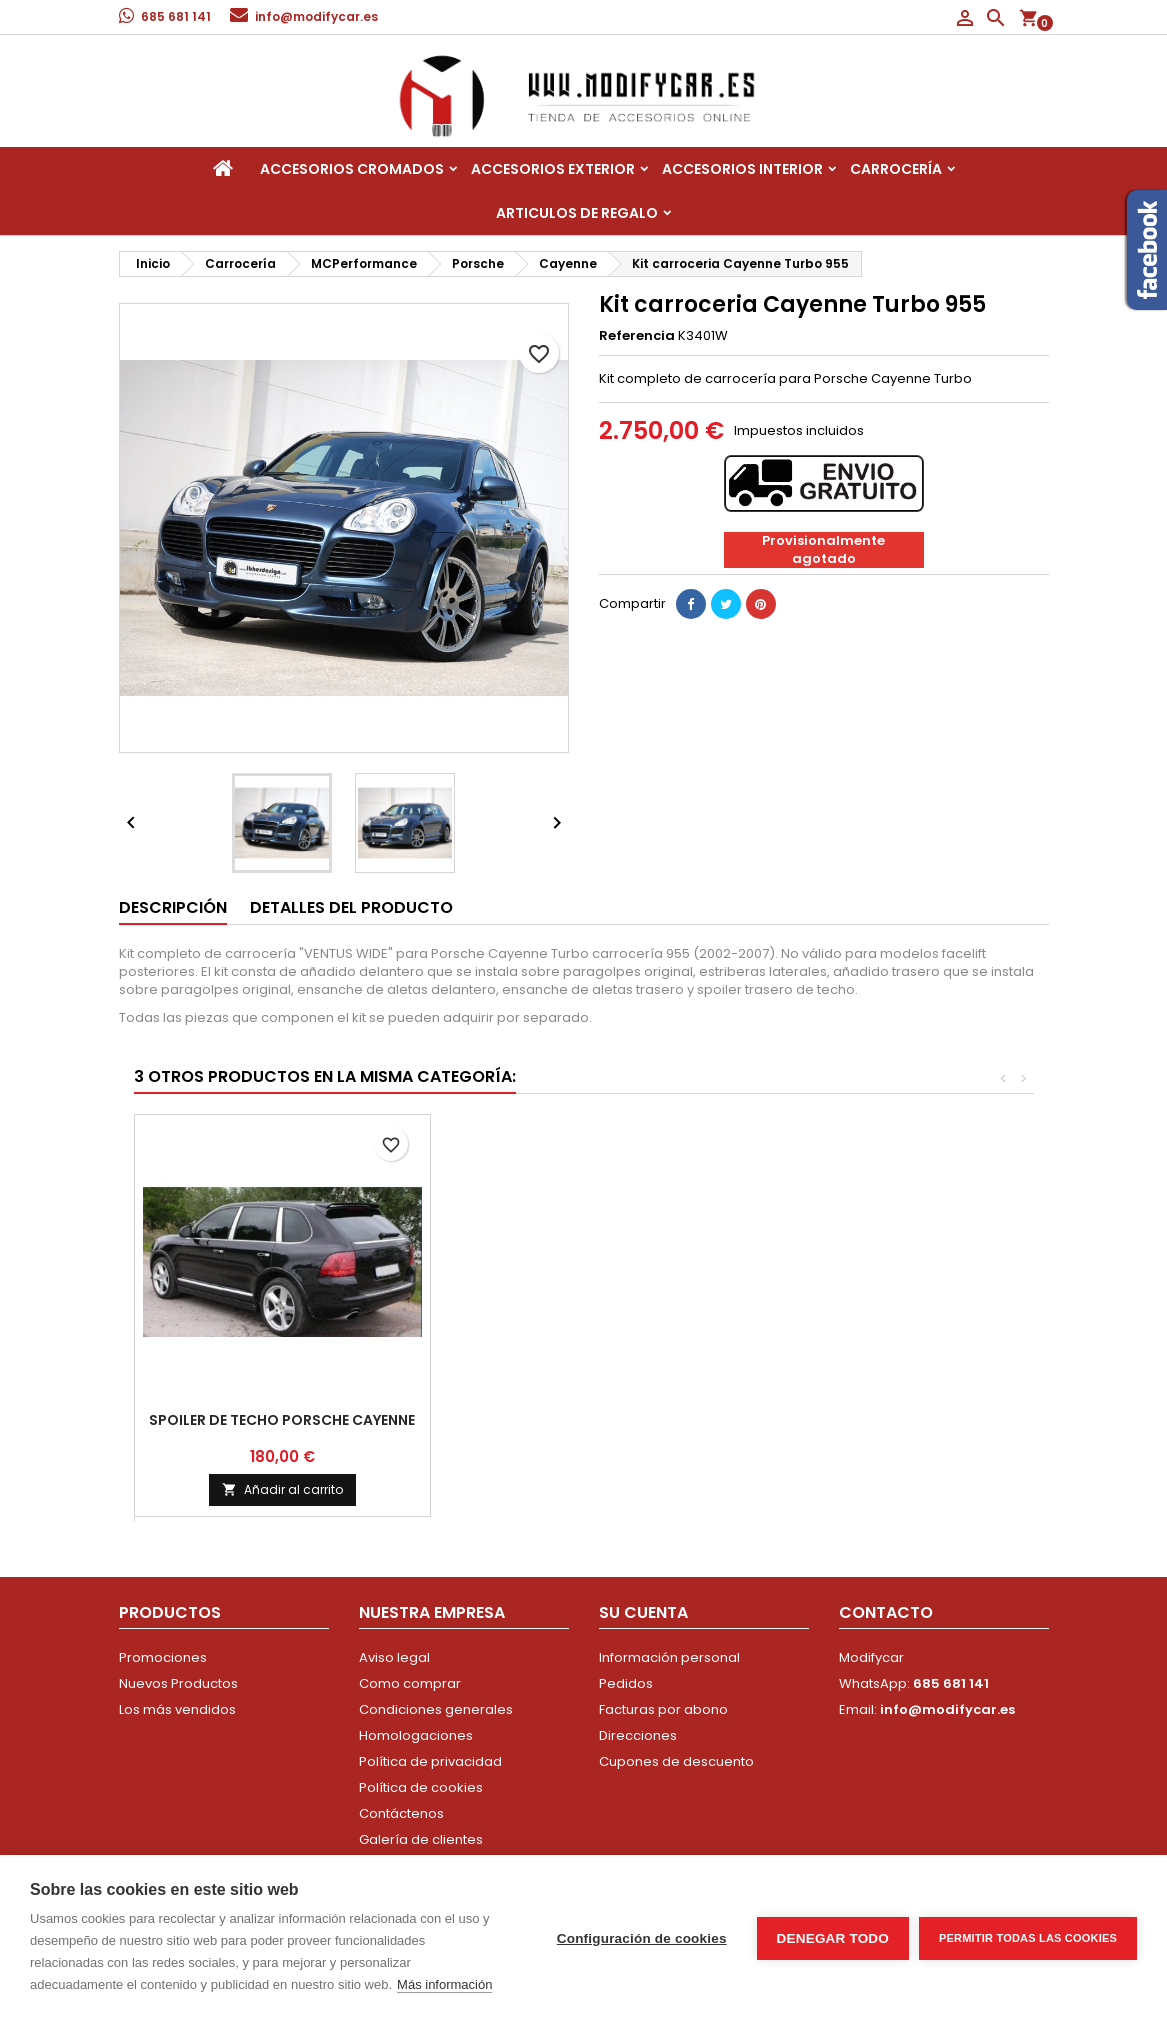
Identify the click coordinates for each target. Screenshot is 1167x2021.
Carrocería (896, 169)
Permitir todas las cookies (1028, 1938)
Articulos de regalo (577, 213)
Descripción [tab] (173, 907)
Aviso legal (394, 1657)
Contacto (886, 1612)
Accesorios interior (742, 169)
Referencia (637, 336)
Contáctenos (401, 1813)
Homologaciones (416, 1735)
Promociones (163, 1657)
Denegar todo (833, 1938)
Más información (444, 1984)
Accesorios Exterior (553, 169)
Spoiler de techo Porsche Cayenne (874, 1420)
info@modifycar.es (316, 16)
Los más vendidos (177, 1709)
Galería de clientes (421, 1839)
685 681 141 (176, 16)
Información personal (669, 1657)
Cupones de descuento (676, 1761)
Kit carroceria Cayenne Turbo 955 (282, 1420)
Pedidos (626, 1683)
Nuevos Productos (178, 1683)
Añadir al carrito (874, 1489)
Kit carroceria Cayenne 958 (578, 1420)
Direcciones (638, 1735)
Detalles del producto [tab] (351, 907)
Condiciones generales (436, 1709)
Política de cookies (421, 1787)
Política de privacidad (430, 1761)
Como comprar (410, 1683)
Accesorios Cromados (352, 169)
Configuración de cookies (642, 1938)
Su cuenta (643, 1612)
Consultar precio (578, 1481)
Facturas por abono (663, 1709)
